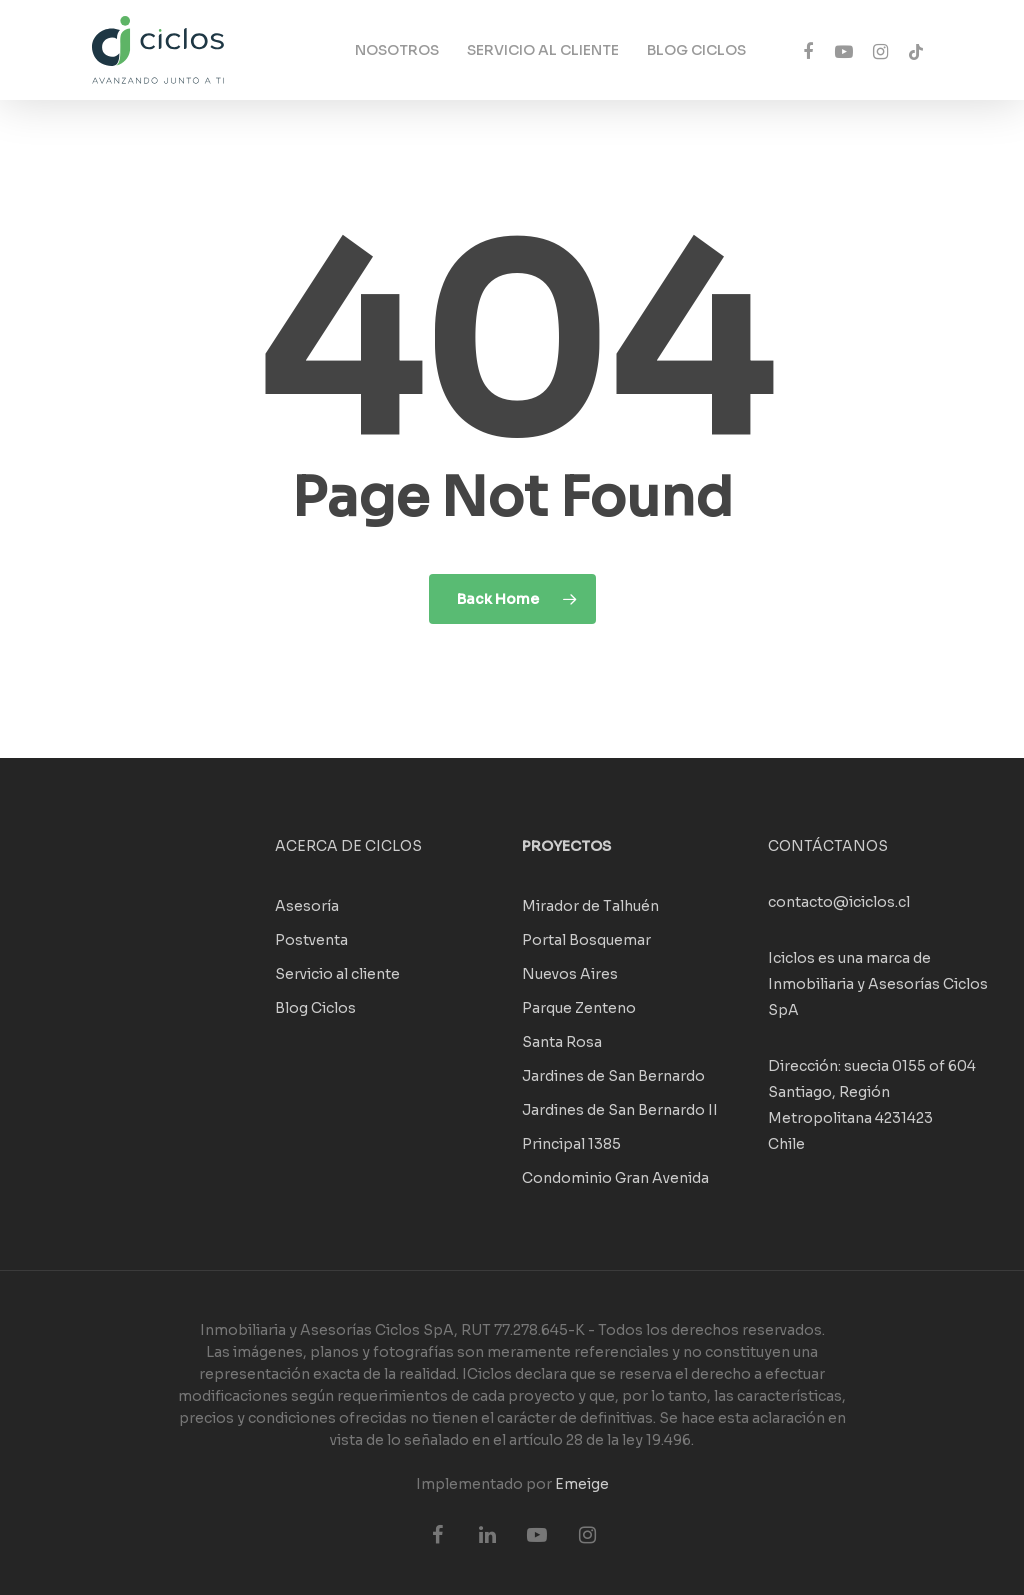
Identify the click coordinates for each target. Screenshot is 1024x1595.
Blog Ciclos (315, 1008)
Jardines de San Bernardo (613, 1076)
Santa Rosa (562, 1042)
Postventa (311, 940)
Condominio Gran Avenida (615, 1178)
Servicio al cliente (337, 974)
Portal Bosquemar (586, 940)
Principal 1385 (571, 1144)
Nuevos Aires (570, 974)
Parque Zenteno (579, 1008)
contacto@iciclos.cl (839, 902)
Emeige (582, 1484)
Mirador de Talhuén (590, 906)
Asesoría (307, 906)
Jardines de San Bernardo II (620, 1110)
